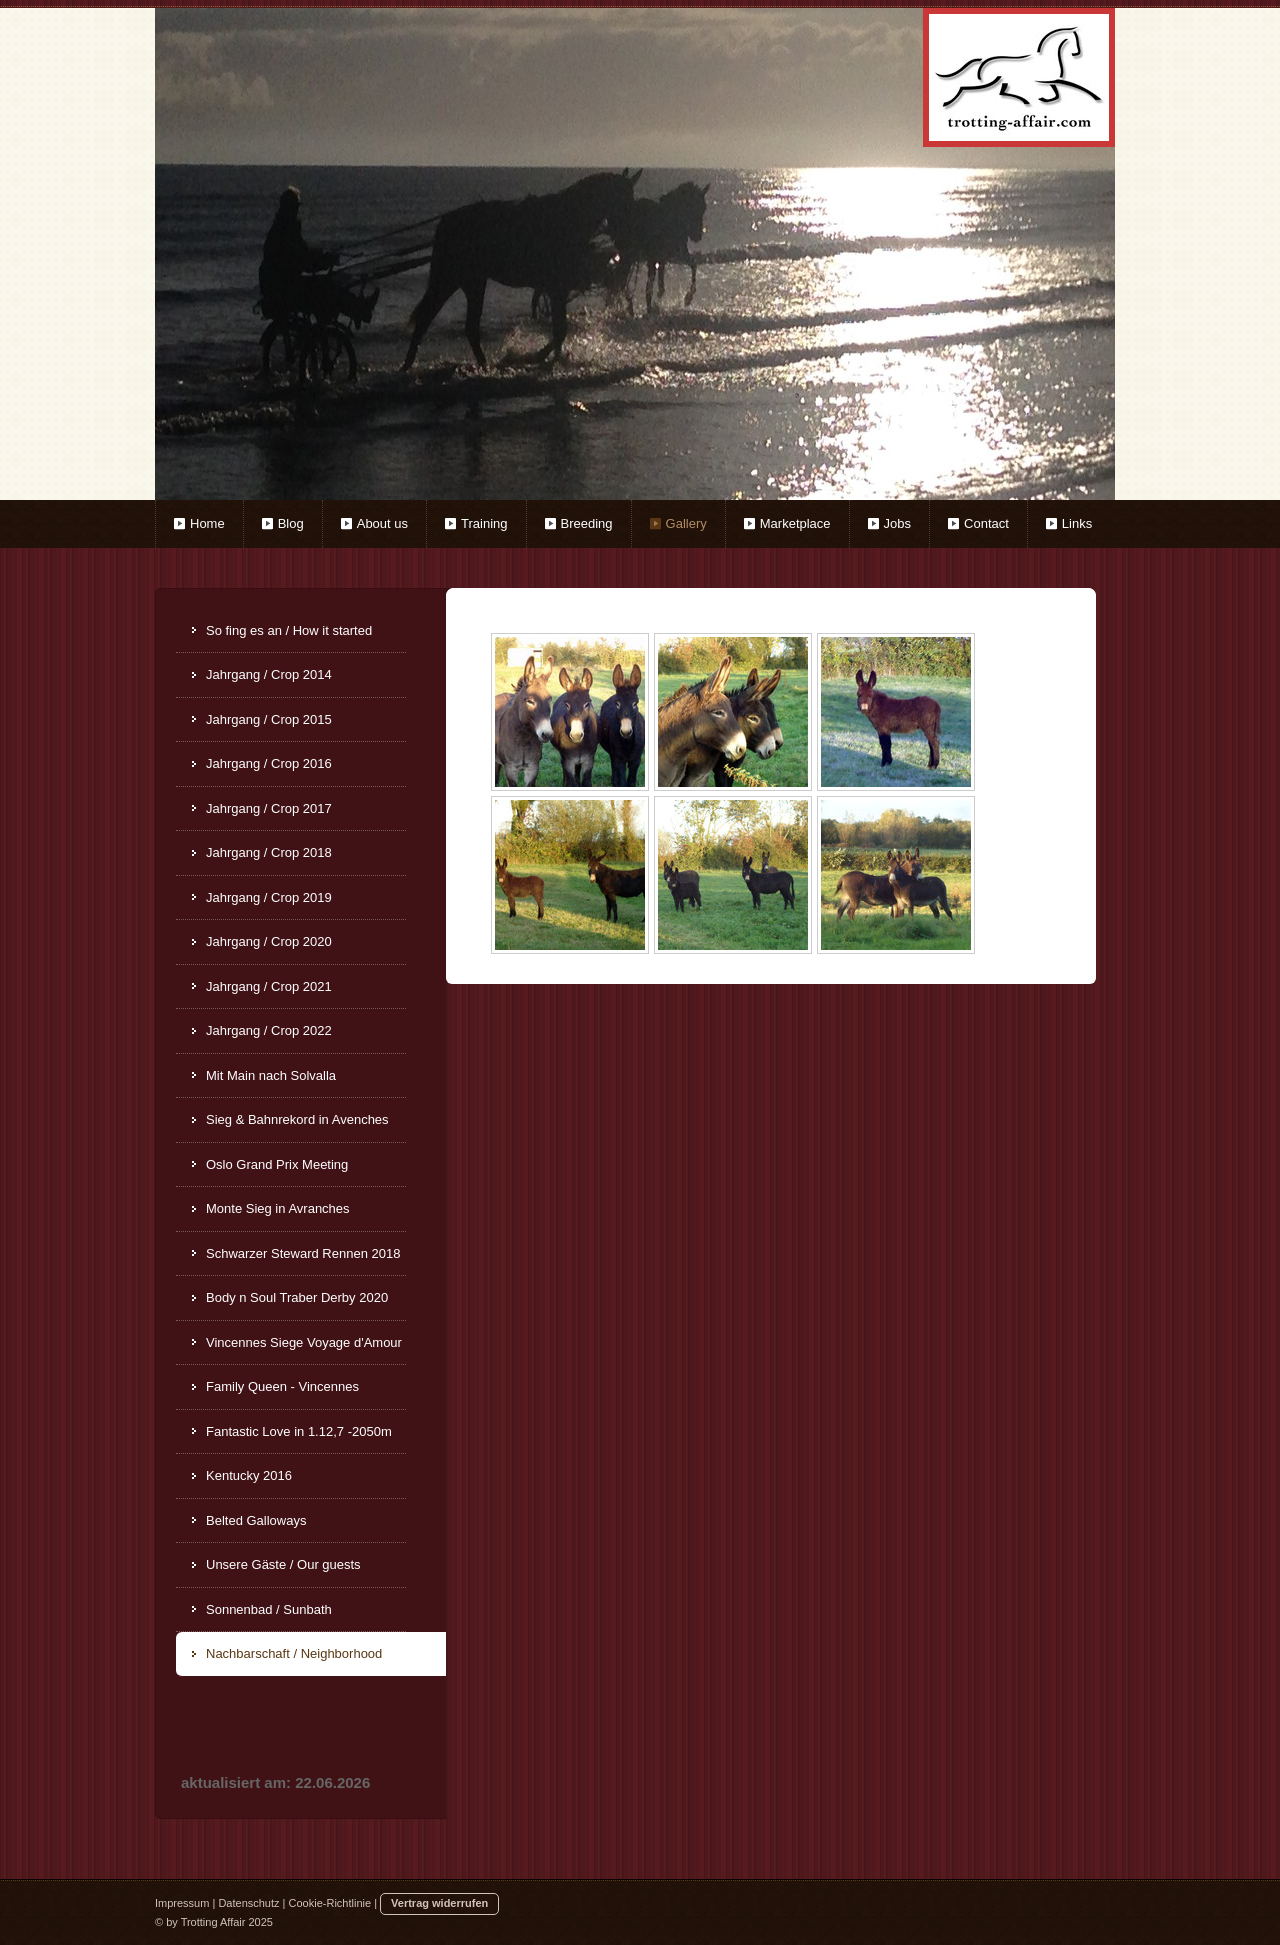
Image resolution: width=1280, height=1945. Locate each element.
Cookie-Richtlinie (330, 1903)
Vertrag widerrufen (439, 1903)
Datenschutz (248, 1903)
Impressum (182, 1903)
